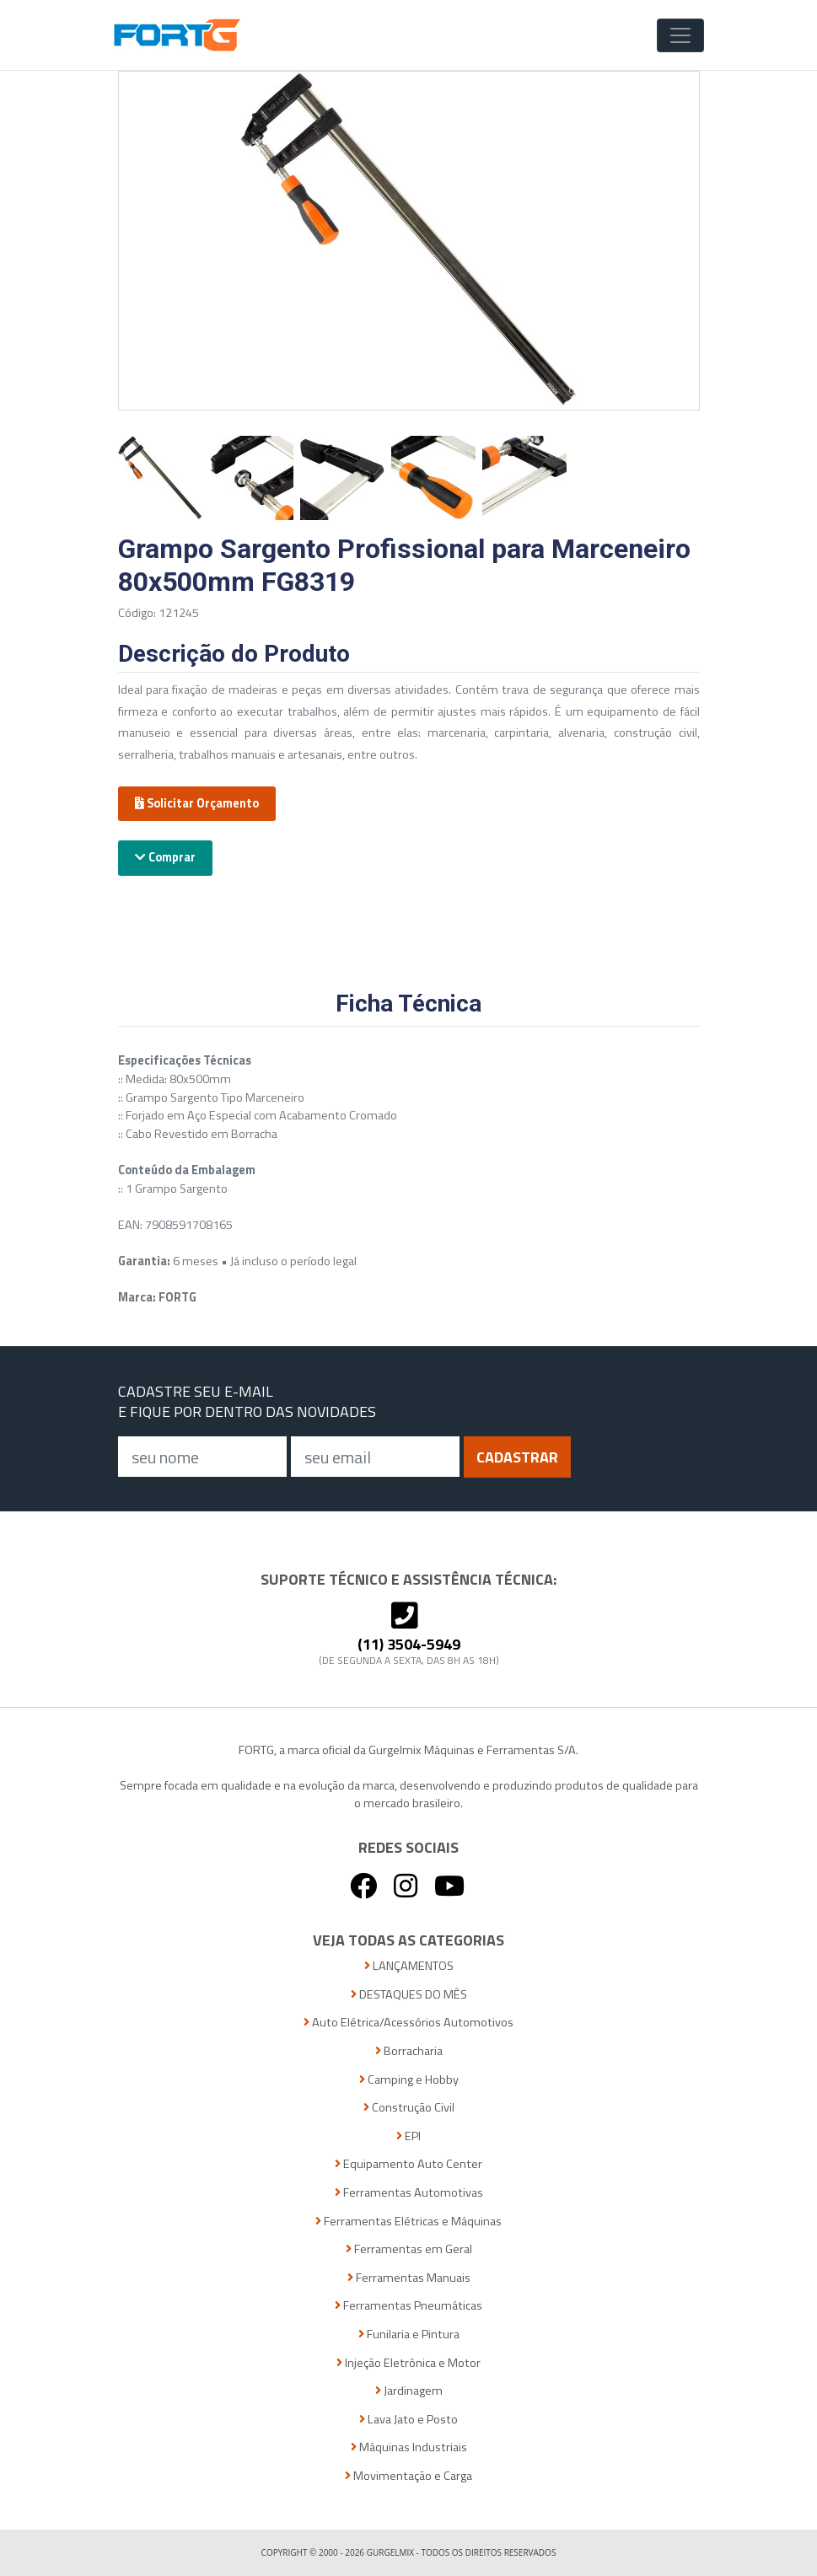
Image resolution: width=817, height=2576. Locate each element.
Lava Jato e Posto (408, 2419)
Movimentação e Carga (408, 2476)
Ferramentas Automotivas (409, 2193)
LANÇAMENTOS (409, 1966)
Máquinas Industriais (409, 2447)
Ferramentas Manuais (408, 2278)
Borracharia (409, 2051)
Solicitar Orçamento (197, 803)
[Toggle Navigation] (680, 35)
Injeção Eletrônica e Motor (408, 2363)
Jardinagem (409, 2391)
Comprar (165, 857)
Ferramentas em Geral (409, 2249)
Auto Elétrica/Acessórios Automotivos (408, 2022)
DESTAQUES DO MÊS (409, 1995)
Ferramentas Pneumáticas (408, 2306)
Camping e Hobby (409, 2080)
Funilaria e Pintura (409, 2334)
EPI (408, 2136)
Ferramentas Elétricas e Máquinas (408, 2221)
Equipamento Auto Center (408, 2164)
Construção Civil (408, 2108)
